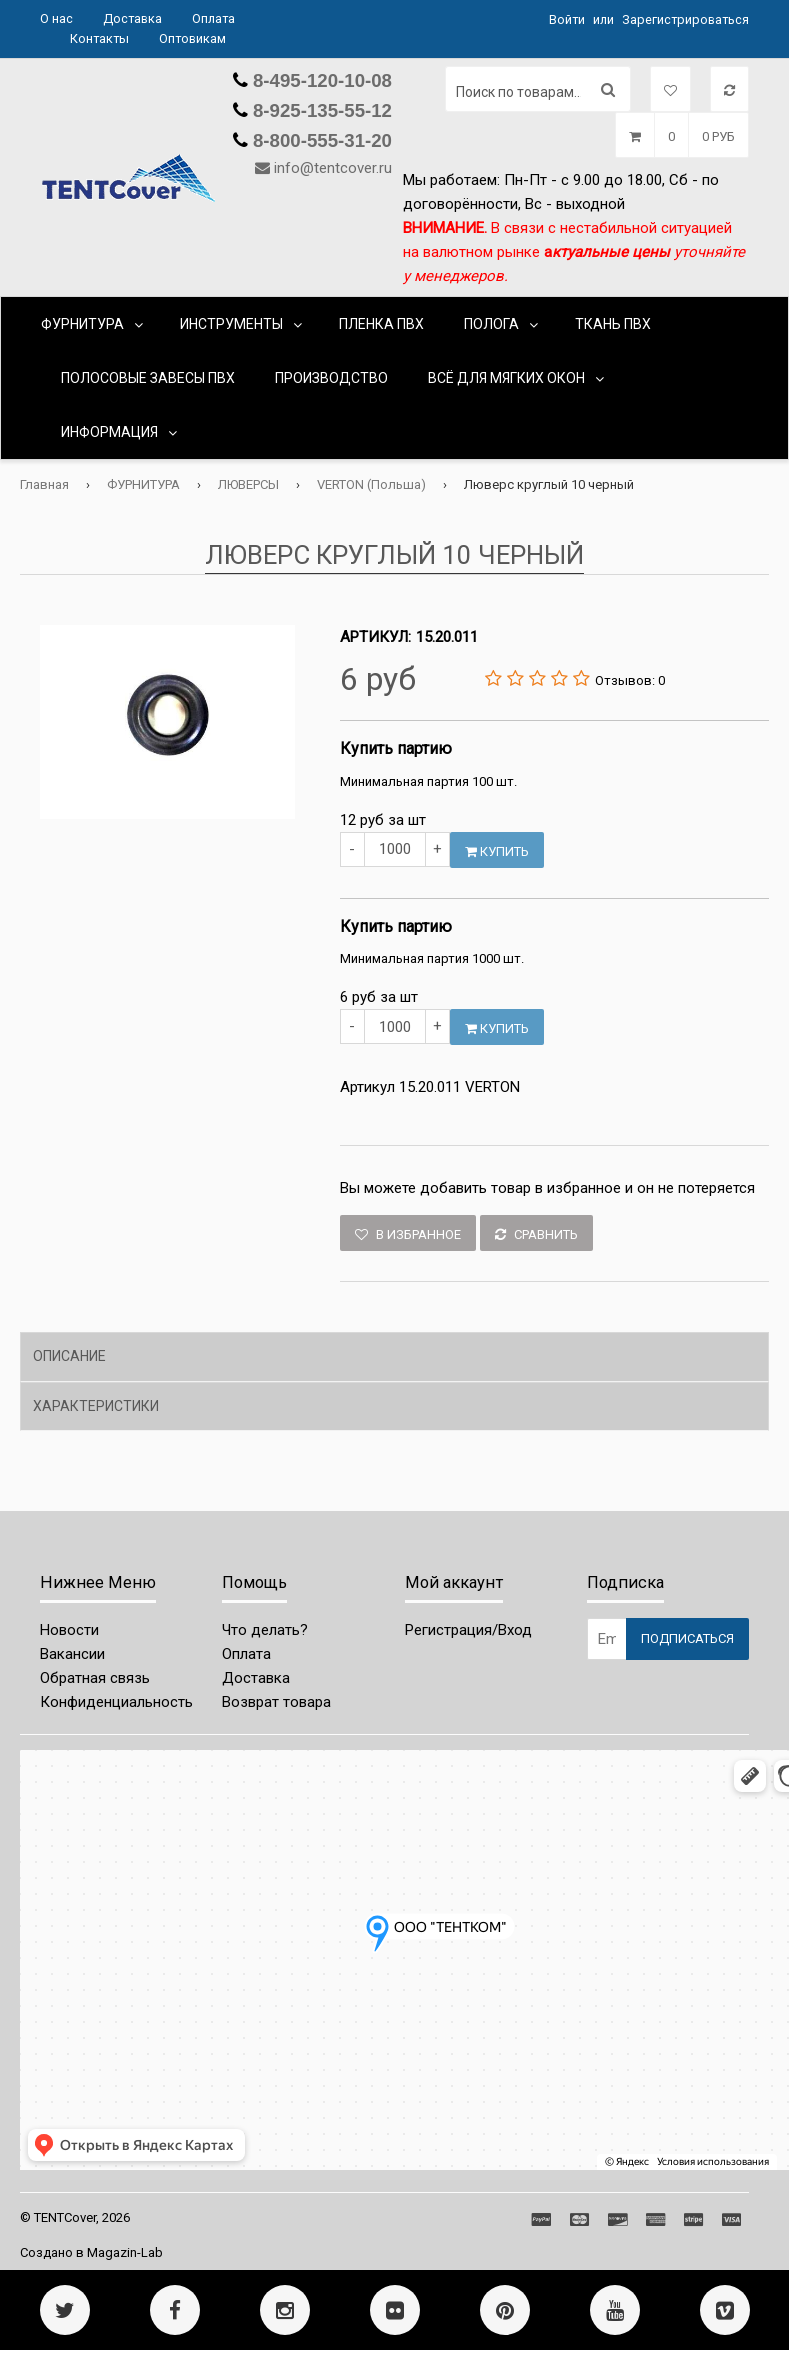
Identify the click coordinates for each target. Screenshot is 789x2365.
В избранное (408, 1234)
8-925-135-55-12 (320, 110)
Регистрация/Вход (468, 1630)
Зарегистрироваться (685, 19)
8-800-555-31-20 (320, 140)
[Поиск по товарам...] (538, 89)
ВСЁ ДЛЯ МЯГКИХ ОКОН (506, 378)
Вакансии (72, 1654)
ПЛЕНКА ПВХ (381, 324)
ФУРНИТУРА (82, 324)
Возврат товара (276, 1702)
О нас (56, 18)
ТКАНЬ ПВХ (613, 324)
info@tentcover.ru (333, 168)
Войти (567, 19)
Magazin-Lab (125, 2252)
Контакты (99, 38)
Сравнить (536, 1234)
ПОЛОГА (491, 324)
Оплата (213, 18)
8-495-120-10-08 (320, 80)
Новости (69, 1630)
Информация (109, 432)
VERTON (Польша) (371, 484)
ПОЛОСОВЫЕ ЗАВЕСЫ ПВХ (148, 378)
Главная (44, 484)
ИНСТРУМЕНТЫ (231, 324)
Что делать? (265, 1630)
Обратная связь (95, 1678)
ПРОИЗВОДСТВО (331, 378)
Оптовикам (192, 38)
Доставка (132, 18)
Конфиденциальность (116, 1702)
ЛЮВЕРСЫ (248, 484)
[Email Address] (606, 1639)
